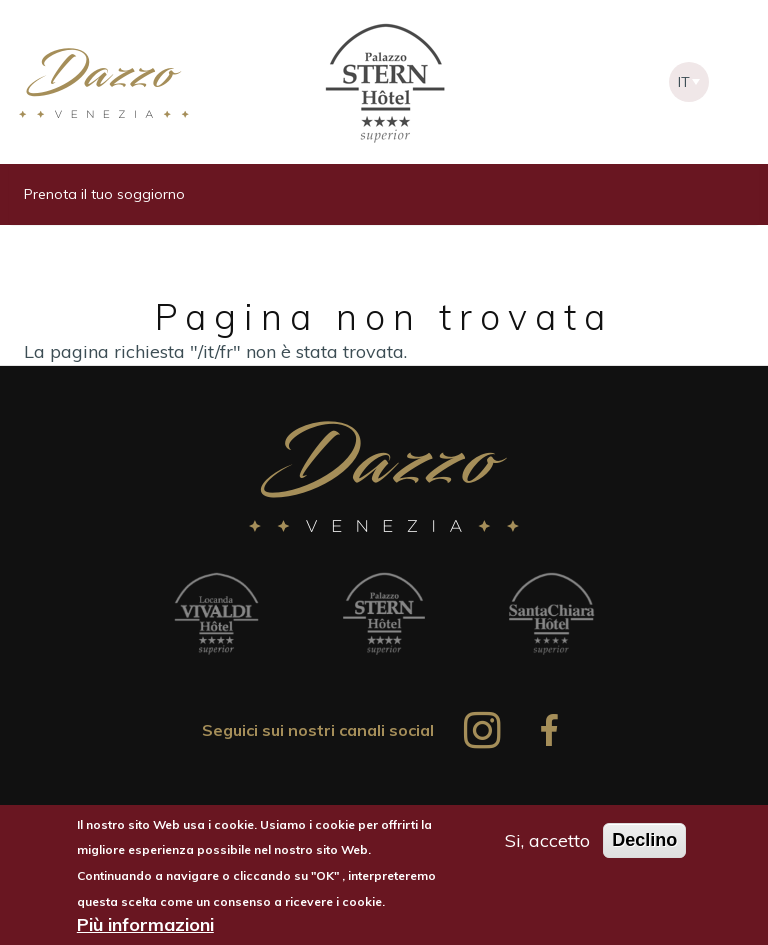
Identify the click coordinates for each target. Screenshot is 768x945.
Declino (644, 843)
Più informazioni (145, 928)
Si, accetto (547, 843)
